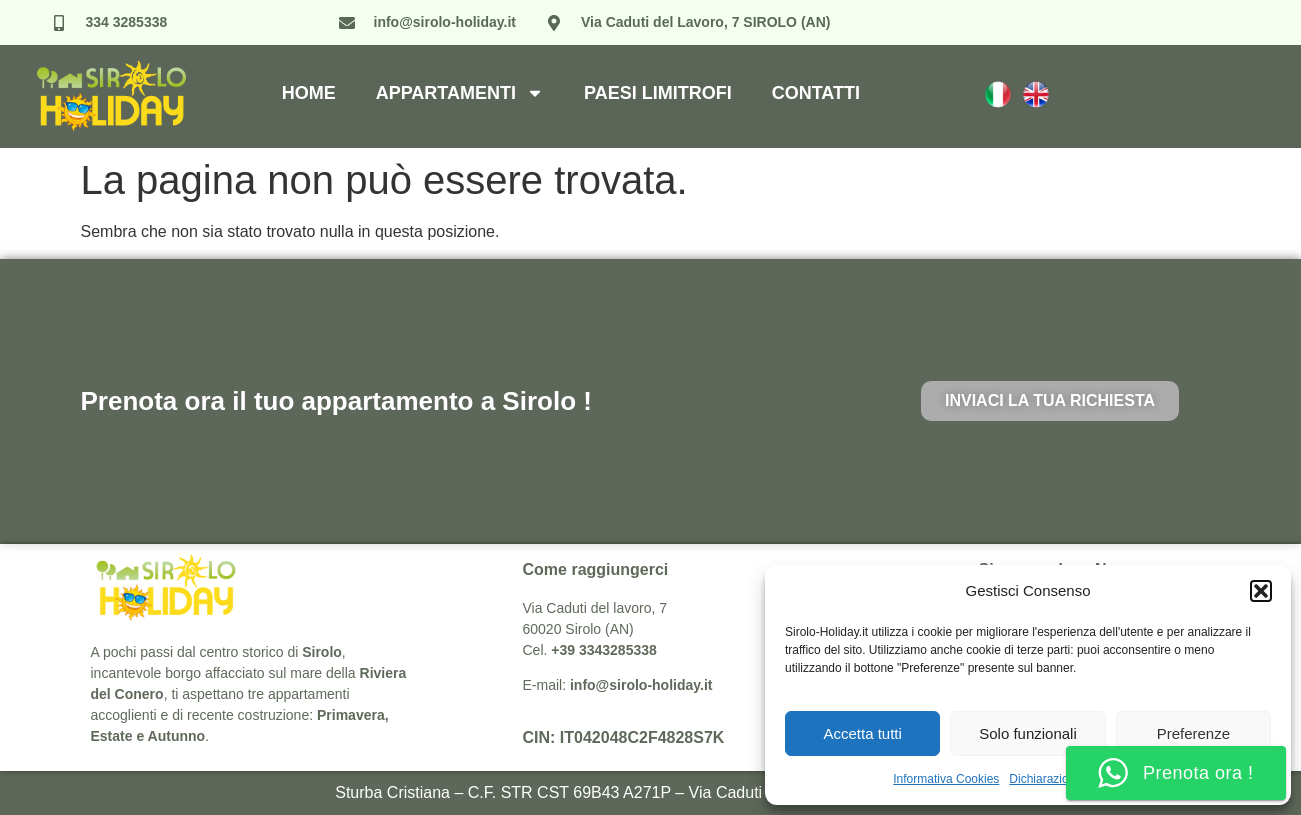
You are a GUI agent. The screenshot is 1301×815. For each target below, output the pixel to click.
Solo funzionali (1028, 733)
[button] (1261, 591)
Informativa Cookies (946, 779)
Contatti (816, 93)
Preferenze (1193, 733)
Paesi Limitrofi (658, 93)
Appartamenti (460, 93)
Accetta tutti (862, 733)
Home (309, 93)
